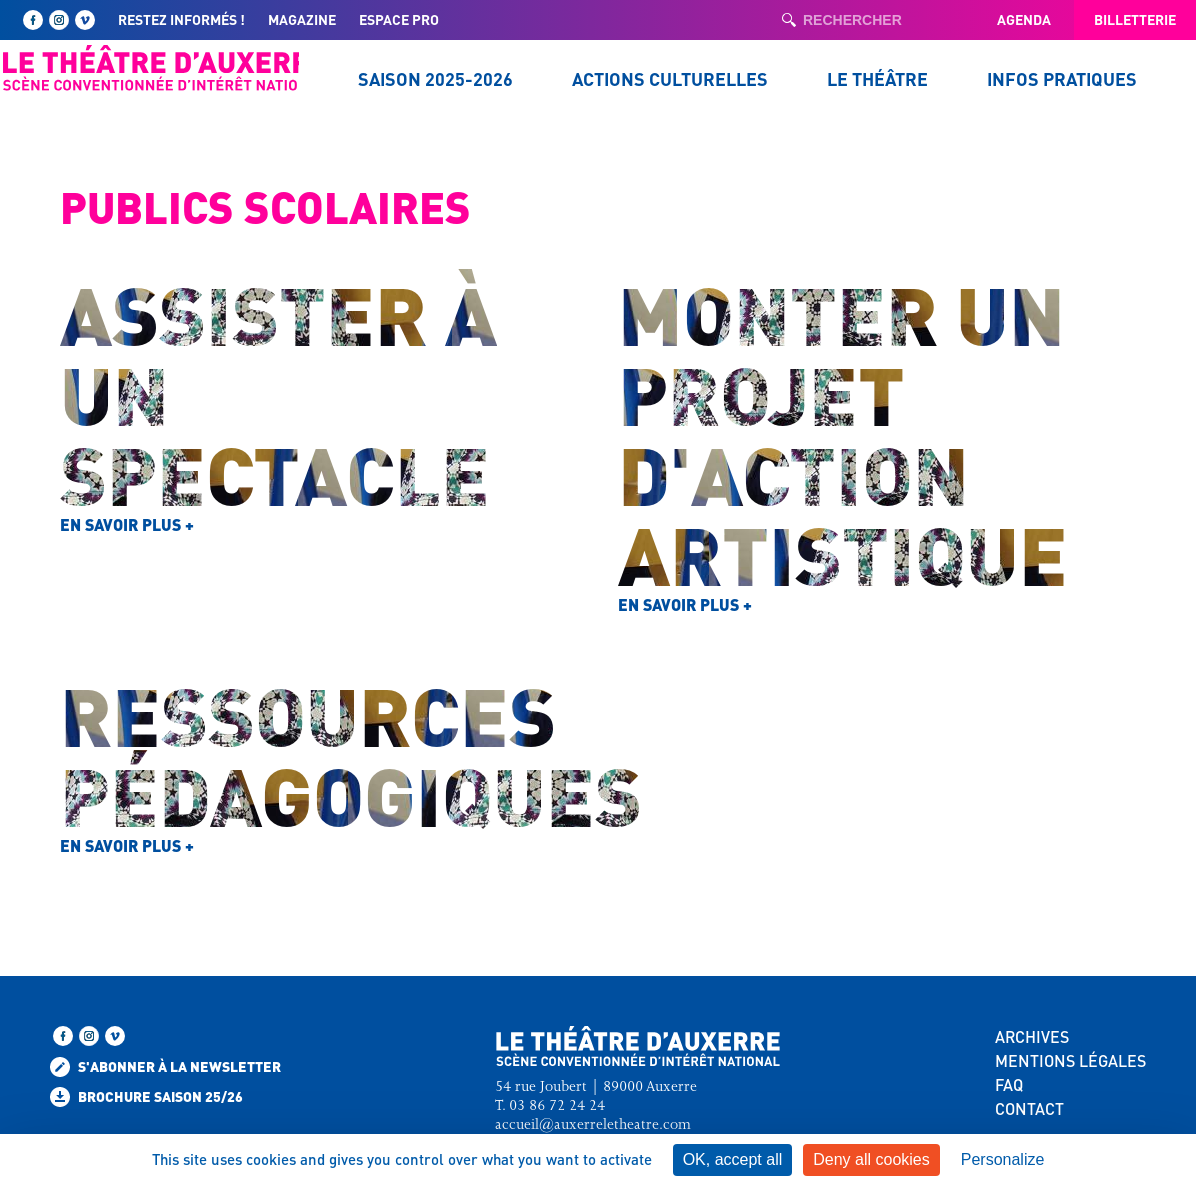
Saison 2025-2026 (435, 78)
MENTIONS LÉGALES (1070, 1060)
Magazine (302, 19)
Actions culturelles (670, 78)
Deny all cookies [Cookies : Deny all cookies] (871, 1159)
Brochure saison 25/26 (146, 1097)
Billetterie (1135, 19)
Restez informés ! (181, 19)
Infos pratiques (1062, 78)
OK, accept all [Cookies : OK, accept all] (733, 1159)
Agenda (1024, 19)
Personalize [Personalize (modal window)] (1003, 1159)
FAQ (1009, 1084)
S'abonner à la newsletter (165, 1067)
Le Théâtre (877, 78)
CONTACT (1029, 1108)
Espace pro (399, 19)
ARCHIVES (1032, 1036)
